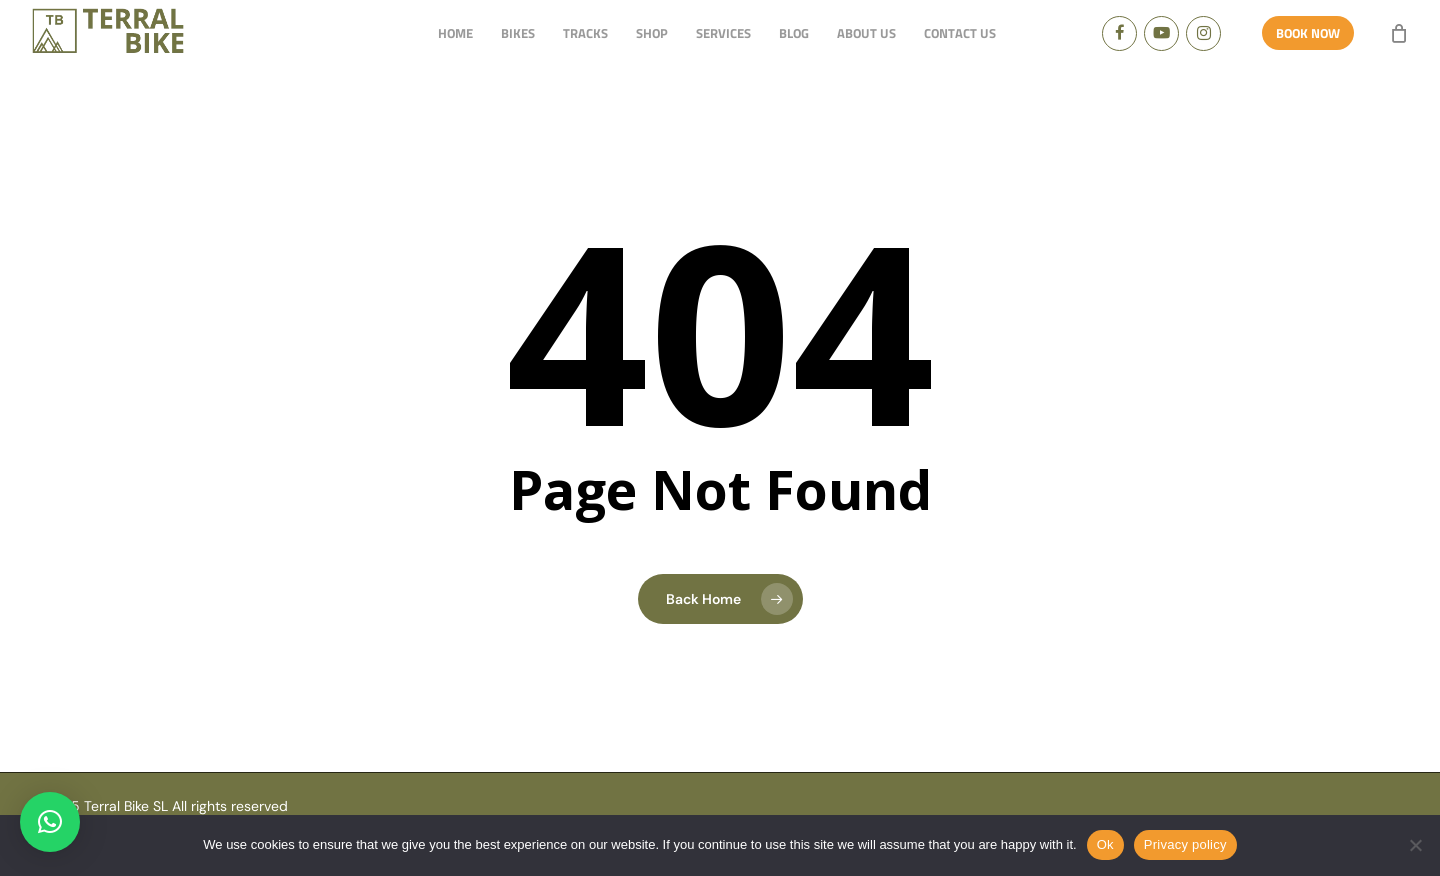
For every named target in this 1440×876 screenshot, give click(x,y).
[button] (50, 822)
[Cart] (1399, 33)
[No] (1415, 845)
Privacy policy (1185, 844)
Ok (1105, 844)
